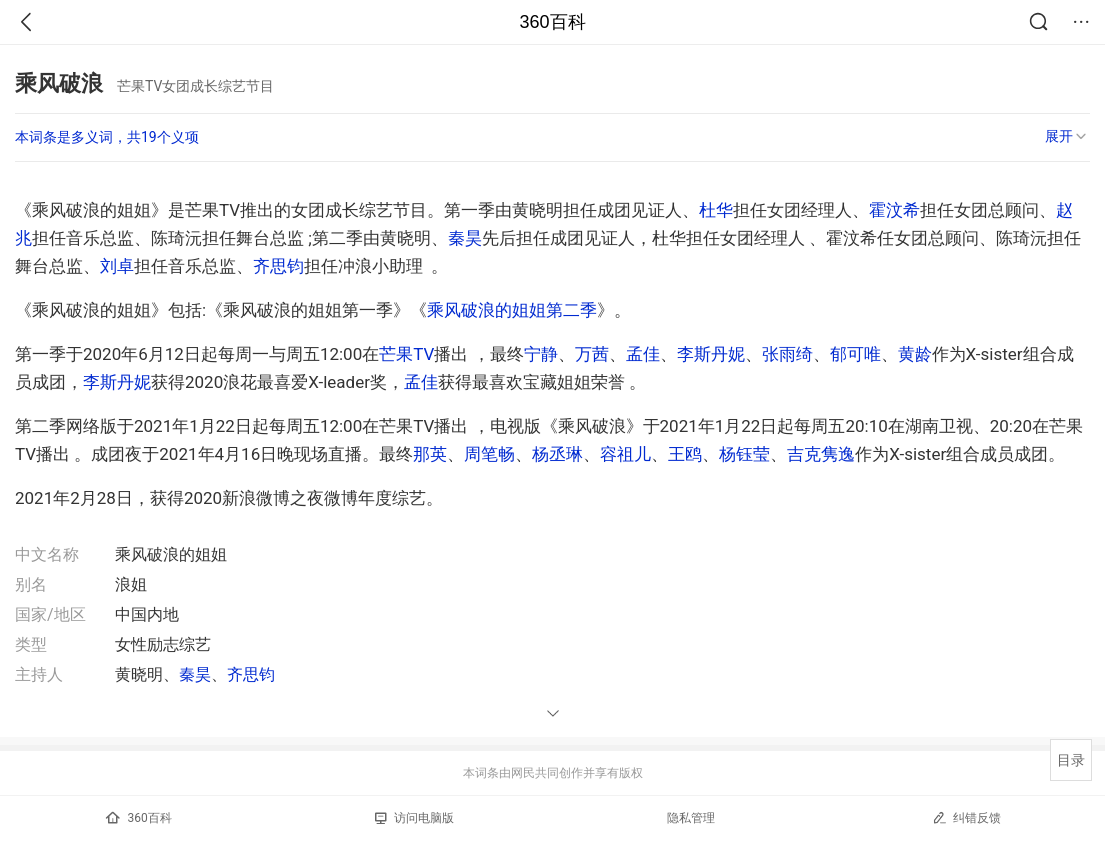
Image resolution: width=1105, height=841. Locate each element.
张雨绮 (787, 354)
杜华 (716, 210)
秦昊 (465, 238)
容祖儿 (625, 454)
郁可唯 (855, 354)
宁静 (541, 354)
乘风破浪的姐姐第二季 (512, 310)
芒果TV (406, 354)
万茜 (592, 354)
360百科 (552, 22)
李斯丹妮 (711, 354)
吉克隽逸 (821, 454)
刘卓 (117, 266)
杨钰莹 (744, 454)
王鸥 (685, 454)
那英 (430, 454)
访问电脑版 (414, 818)
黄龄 (915, 354)
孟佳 (643, 354)
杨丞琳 (557, 454)
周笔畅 (489, 454)
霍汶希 (894, 210)
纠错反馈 (966, 817)
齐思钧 (278, 266)
